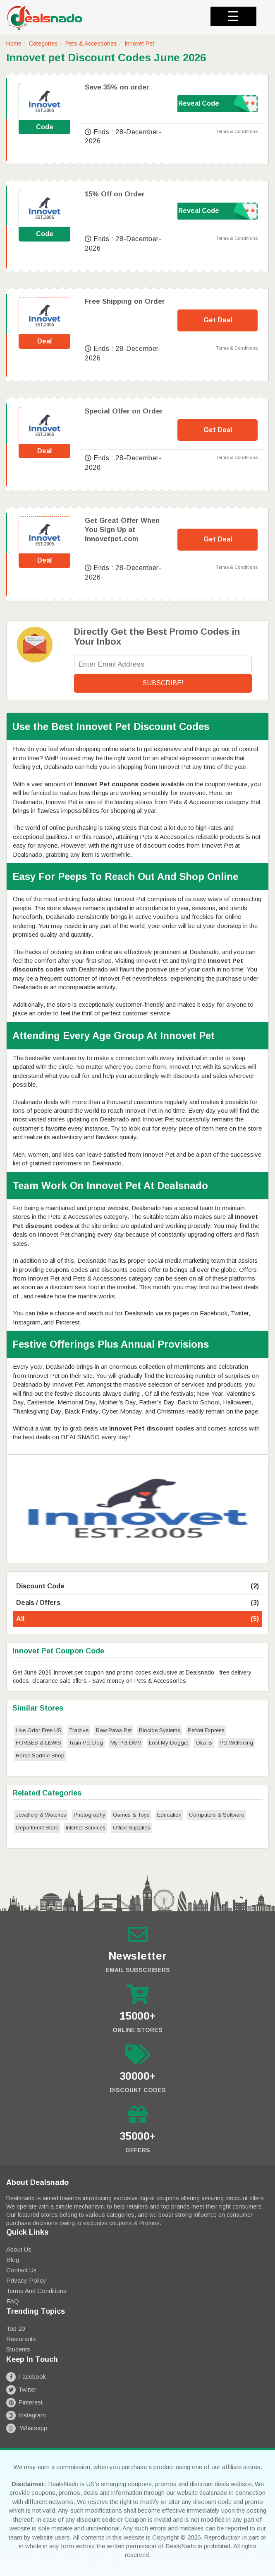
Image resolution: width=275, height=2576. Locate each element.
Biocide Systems (159, 1730)
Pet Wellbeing (236, 1743)
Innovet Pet (139, 43)
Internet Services (85, 1827)
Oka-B (204, 1743)
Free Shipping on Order (125, 301)
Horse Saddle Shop (40, 1755)
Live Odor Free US (39, 1730)
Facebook (26, 2376)
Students (18, 2349)
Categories (43, 43)
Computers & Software (216, 1815)
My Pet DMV (125, 1743)
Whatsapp (26, 2427)
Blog (12, 2259)
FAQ (12, 2301)
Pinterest (24, 2402)
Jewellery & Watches (41, 1815)
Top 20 (15, 2328)
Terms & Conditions (237, 131)
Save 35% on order (117, 87)
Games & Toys (131, 1815)
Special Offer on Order (124, 411)
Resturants (21, 2338)
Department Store (37, 1827)
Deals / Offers (137, 1603)
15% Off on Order (115, 194)
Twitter (21, 2389)
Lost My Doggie (168, 1743)
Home (14, 43)
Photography (89, 1815)
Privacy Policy (26, 2280)
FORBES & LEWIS (38, 1743)
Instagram (26, 2415)
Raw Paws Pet (114, 1730)
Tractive (78, 1730)
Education (169, 1815)
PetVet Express (206, 1730)
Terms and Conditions (36, 2290)
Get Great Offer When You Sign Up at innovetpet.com (122, 530)
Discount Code (137, 1586)
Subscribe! (163, 682)
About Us (18, 2249)
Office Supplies (131, 1827)
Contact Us (21, 2270)
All (137, 1619)
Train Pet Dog (86, 1743)
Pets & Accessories (91, 43)
